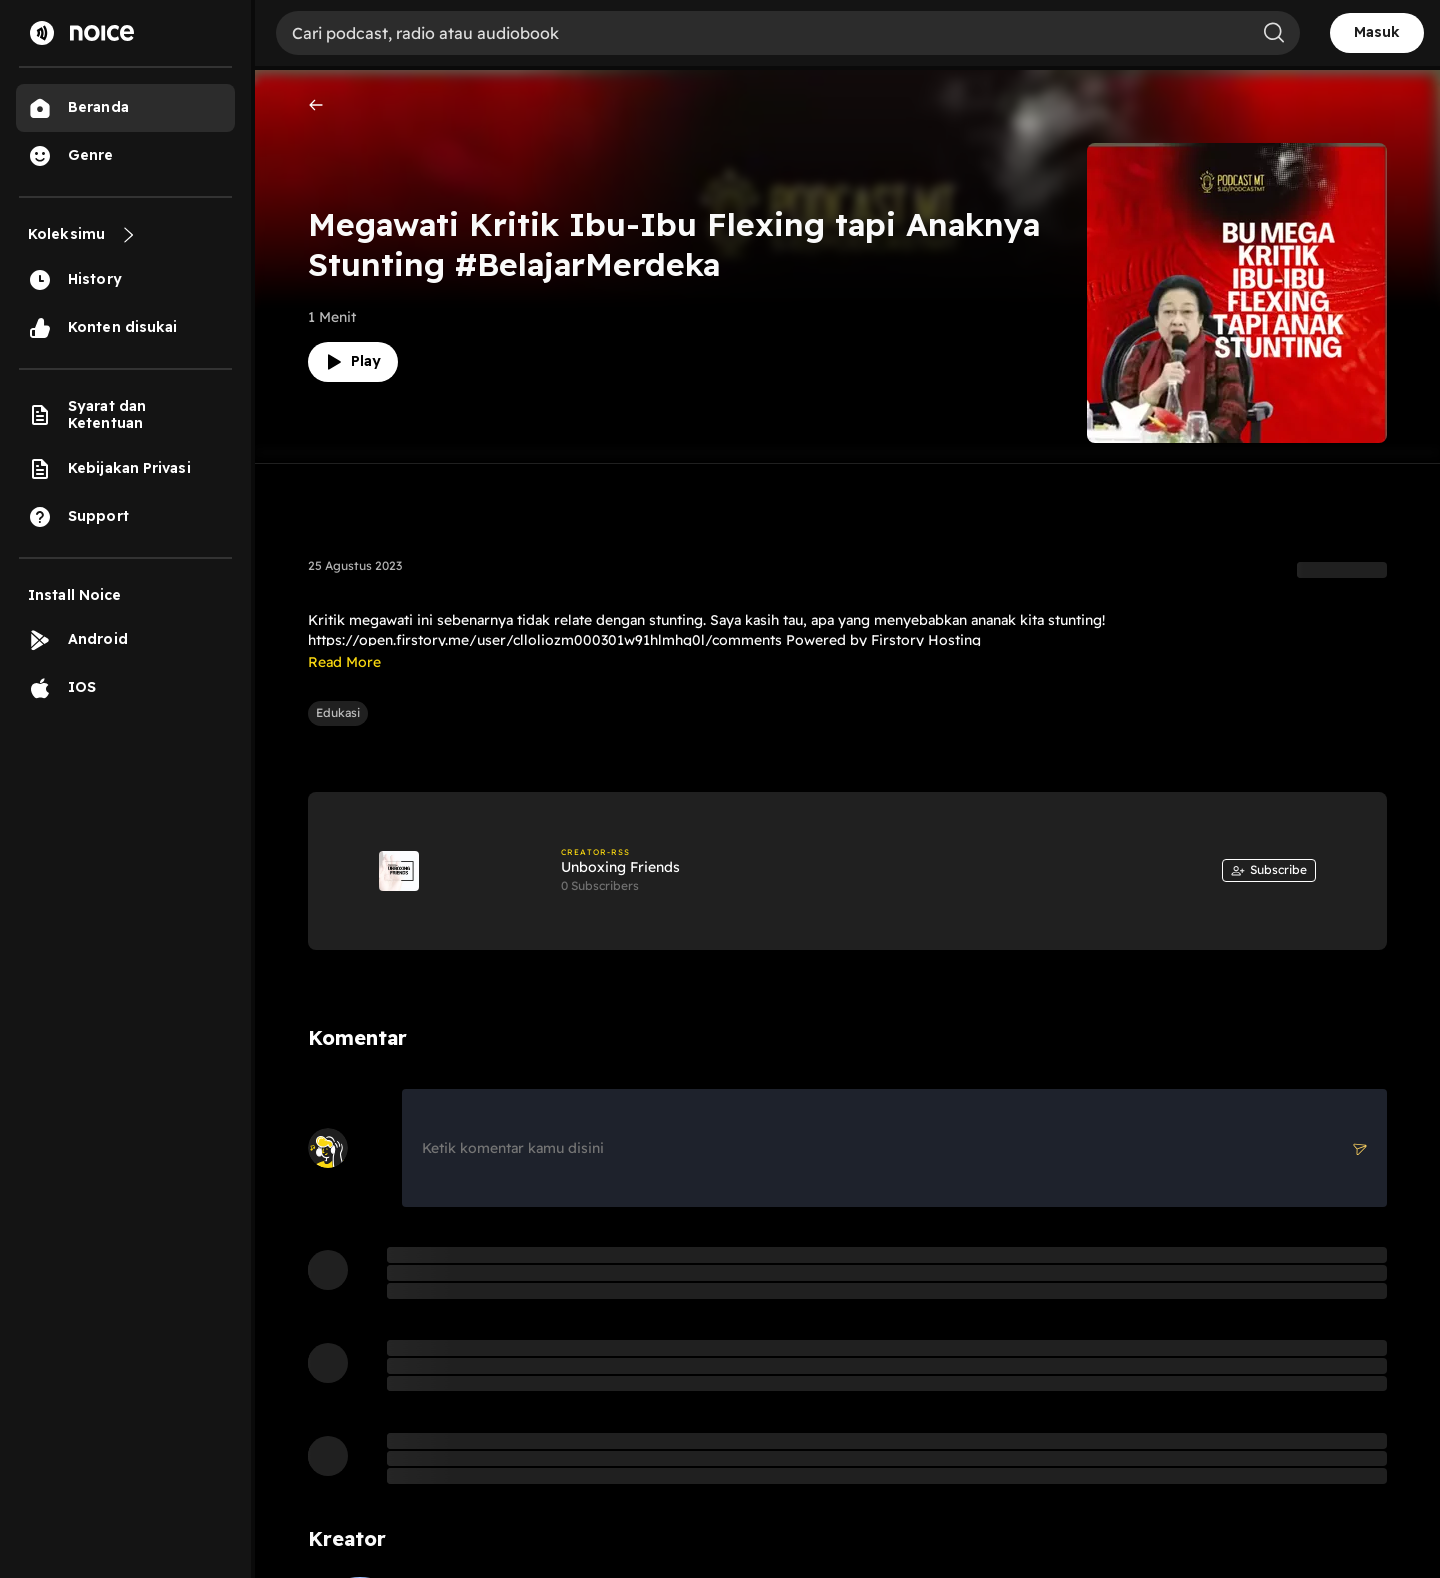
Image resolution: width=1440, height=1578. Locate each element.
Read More (344, 662)
